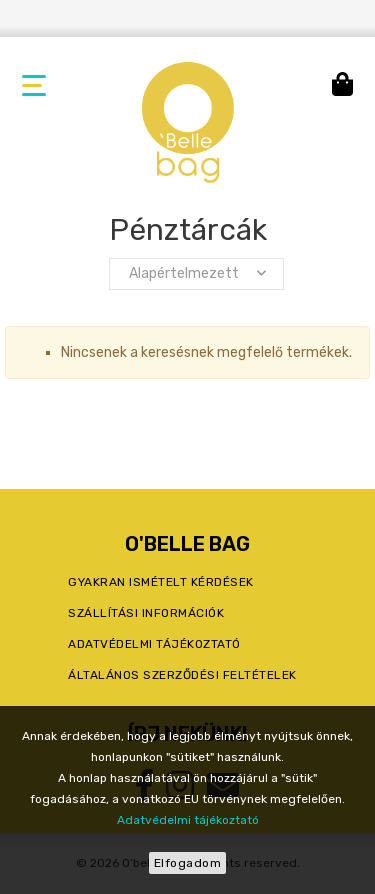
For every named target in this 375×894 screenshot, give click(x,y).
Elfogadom (188, 863)
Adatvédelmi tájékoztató (188, 820)
